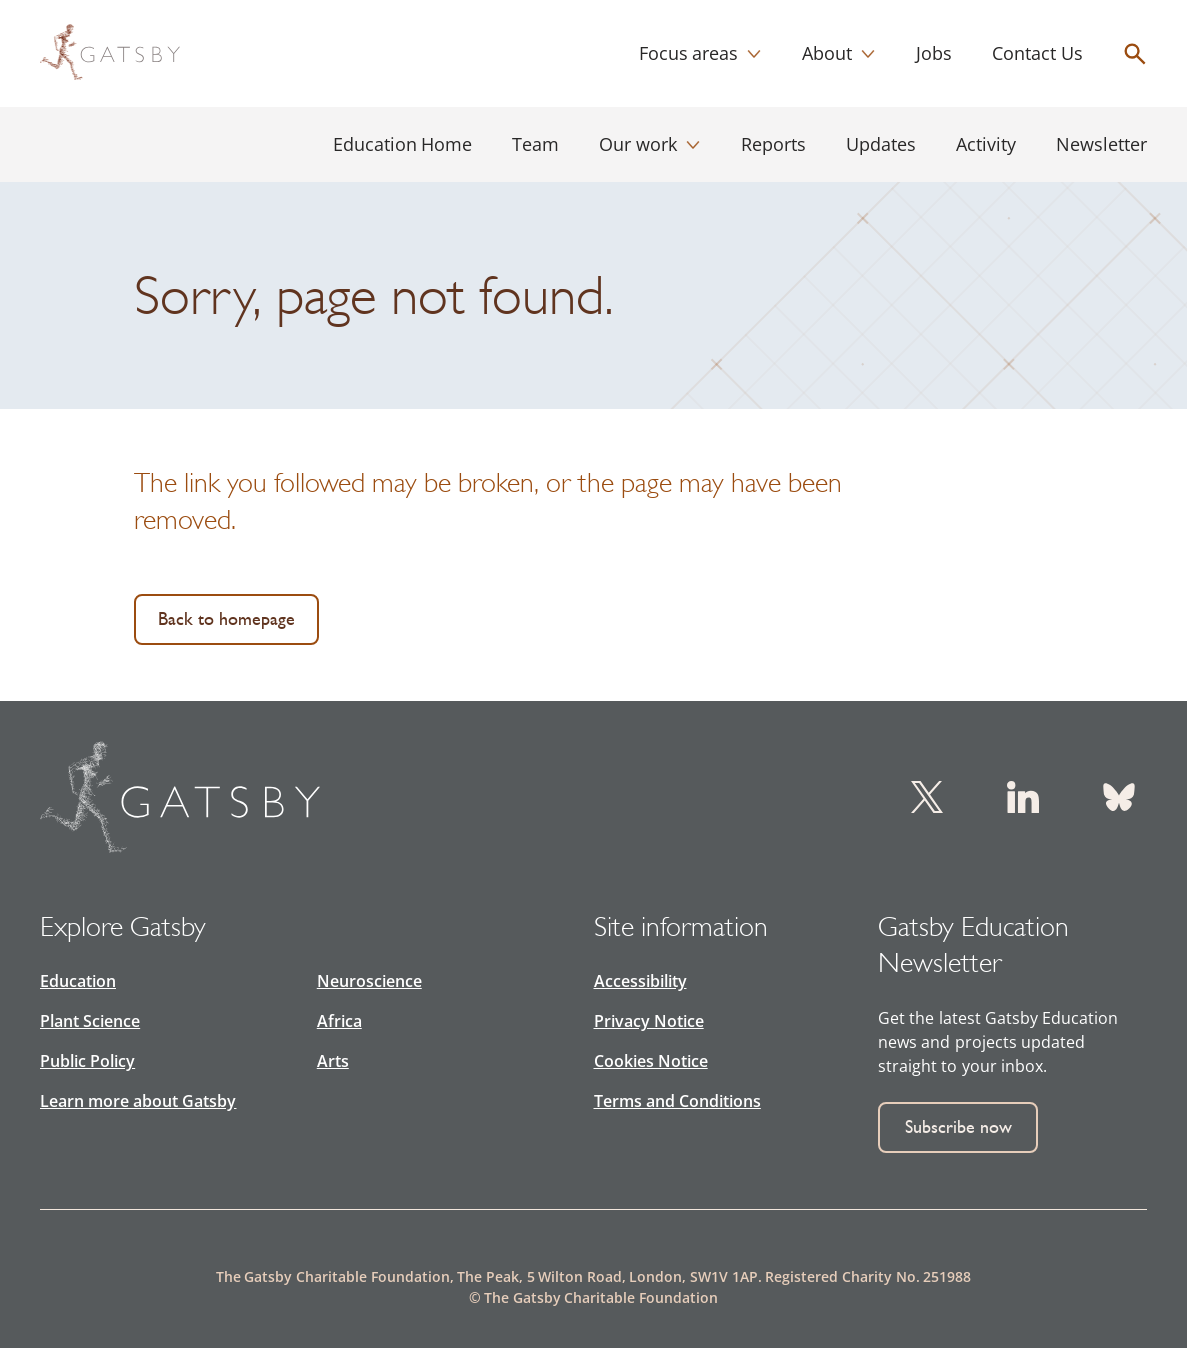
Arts (333, 1061)
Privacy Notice (649, 1021)
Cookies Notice (651, 1061)
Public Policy (87, 1061)
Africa (339, 1021)
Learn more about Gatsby (138, 1101)
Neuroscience (369, 981)
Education (78, 981)
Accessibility (640, 981)
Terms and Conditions (677, 1101)
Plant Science (90, 1021)
